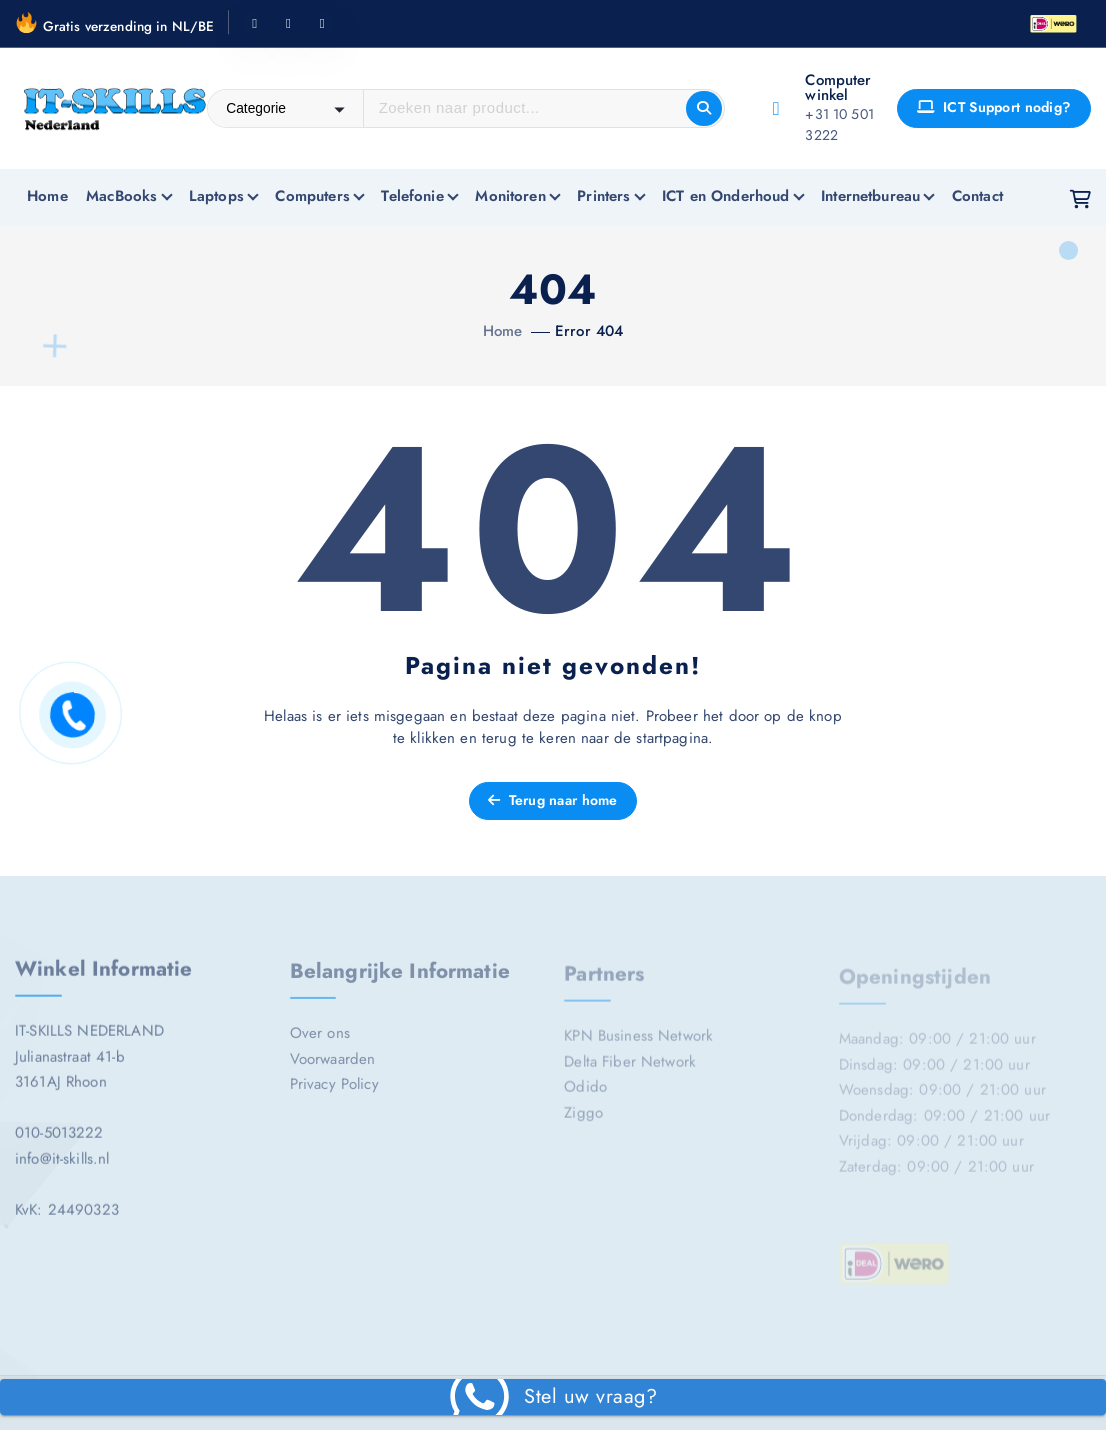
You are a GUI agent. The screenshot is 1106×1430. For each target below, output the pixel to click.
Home (47, 196)
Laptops (216, 196)
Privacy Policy (334, 1093)
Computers (312, 196)
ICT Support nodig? (994, 107)
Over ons (320, 1042)
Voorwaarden (333, 1067)
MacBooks (121, 196)
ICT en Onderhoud (725, 196)
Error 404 (589, 331)
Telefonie (412, 196)
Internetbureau (870, 196)
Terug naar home (553, 800)
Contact (977, 196)
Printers (603, 196)
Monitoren (510, 196)
